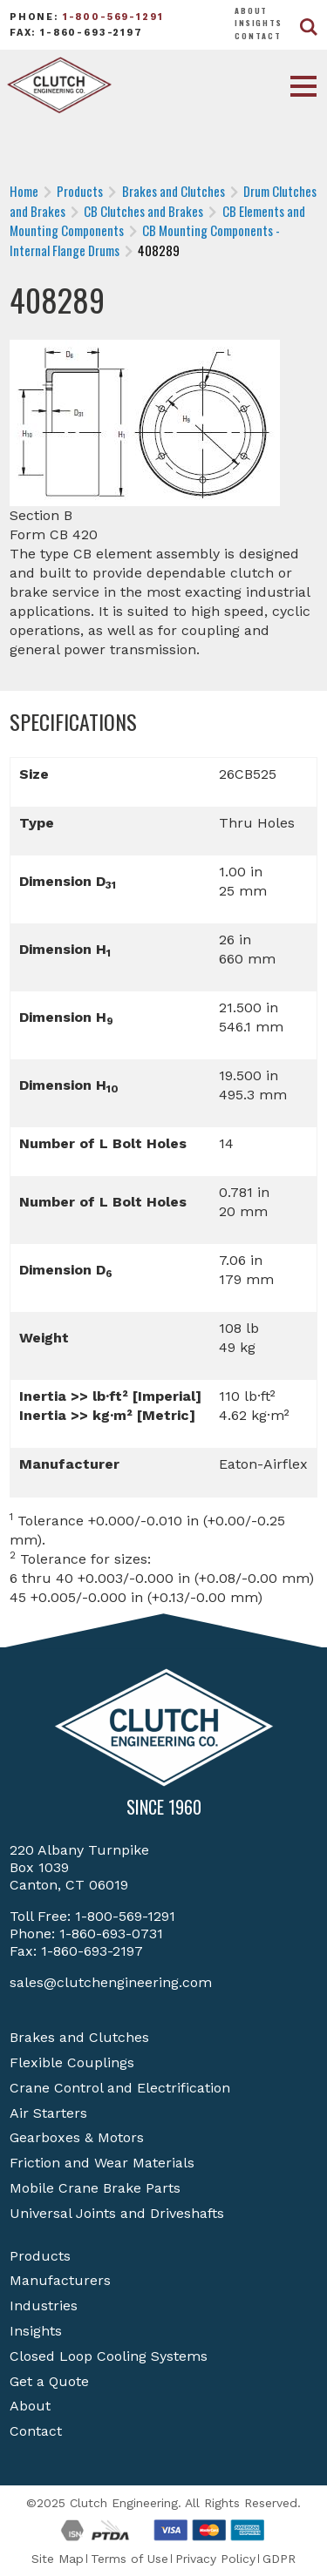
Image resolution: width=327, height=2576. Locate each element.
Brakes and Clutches (79, 2037)
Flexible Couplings (72, 2062)
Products (40, 2256)
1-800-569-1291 (113, 17)
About (251, 10)
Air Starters (48, 2113)
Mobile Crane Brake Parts (95, 2188)
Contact (258, 36)
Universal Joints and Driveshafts (117, 2213)
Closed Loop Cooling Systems (109, 2356)
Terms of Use (129, 2559)
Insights (259, 23)
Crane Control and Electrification (120, 2087)
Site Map (57, 2559)
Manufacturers (60, 2280)
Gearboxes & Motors (77, 2137)
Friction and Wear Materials (102, 2162)
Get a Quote (49, 2381)
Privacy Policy (215, 2559)
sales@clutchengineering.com (111, 1982)
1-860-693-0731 (111, 1933)
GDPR (279, 2559)
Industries (44, 2305)
